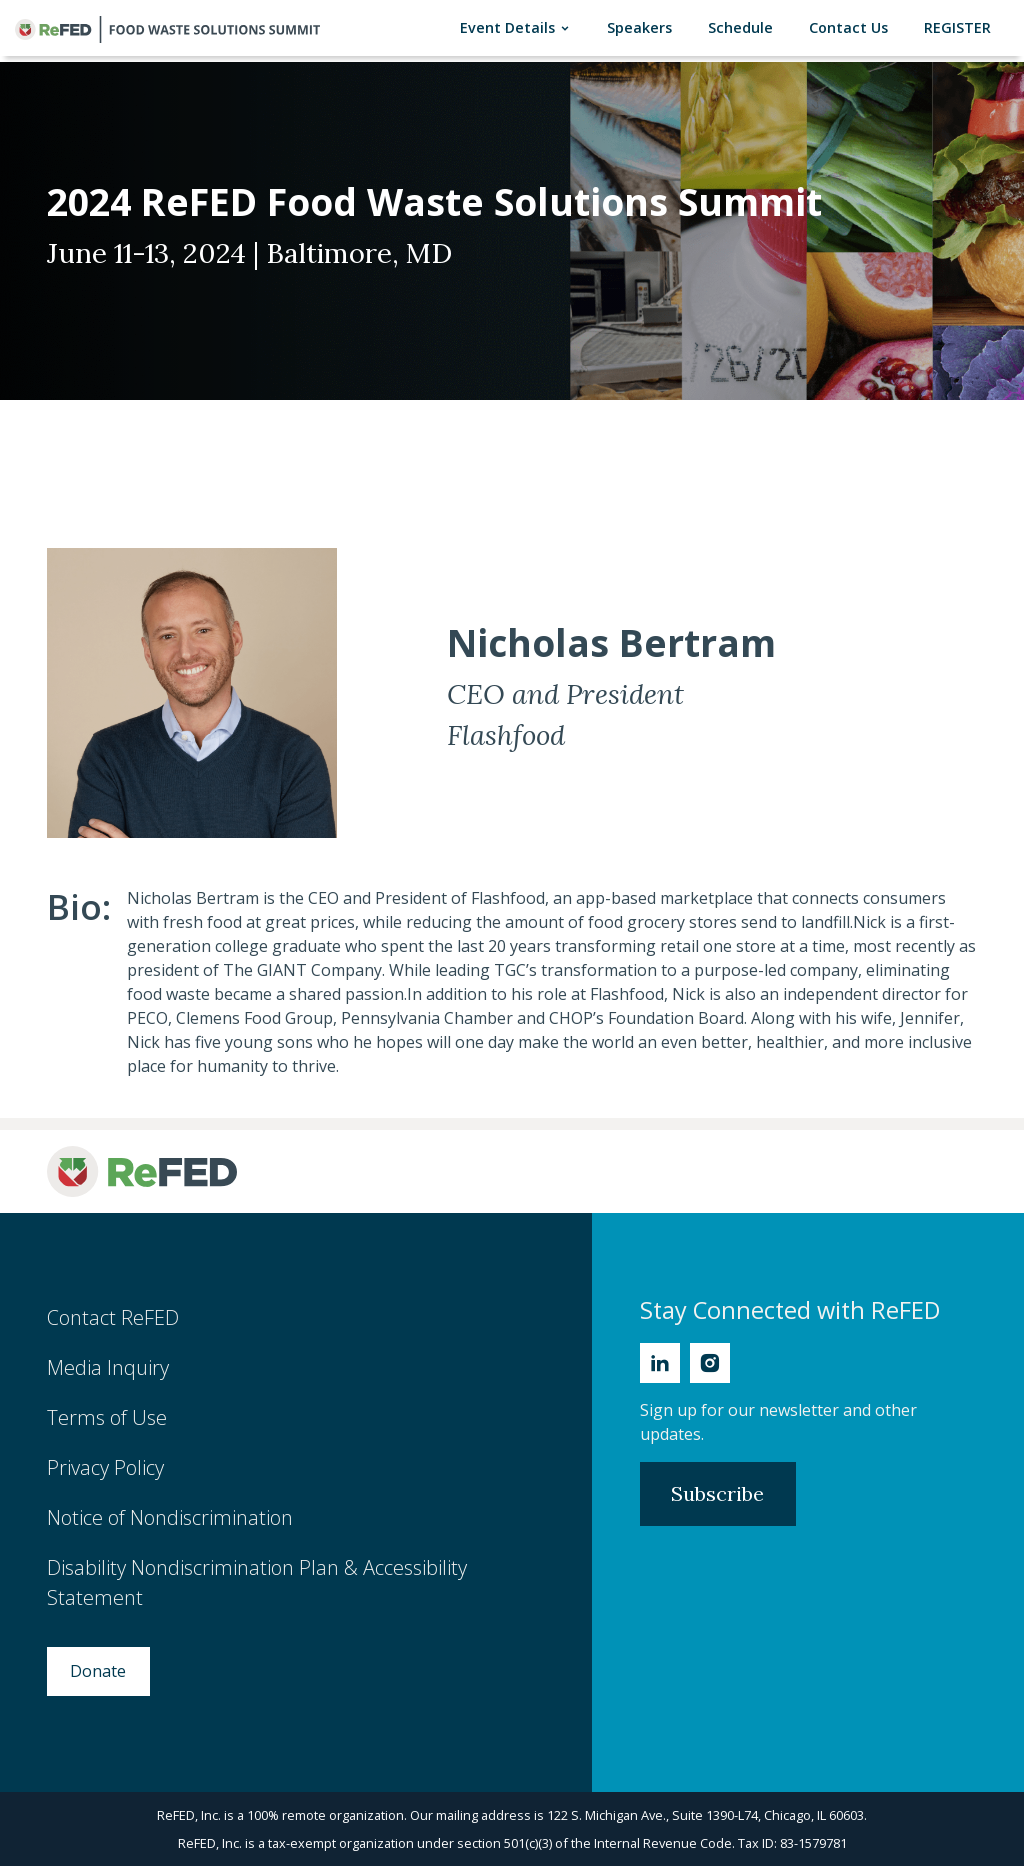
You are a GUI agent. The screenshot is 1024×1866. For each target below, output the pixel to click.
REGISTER (961, 26)
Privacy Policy (105, 1467)
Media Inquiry (108, 1367)
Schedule (744, 26)
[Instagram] (710, 1363)
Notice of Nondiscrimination (170, 1517)
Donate (98, 1671)
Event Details (519, 27)
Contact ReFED (113, 1317)
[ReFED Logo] (142, 1171)
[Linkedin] (660, 1363)
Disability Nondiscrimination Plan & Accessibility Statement (257, 1582)
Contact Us (852, 26)
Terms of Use (107, 1417)
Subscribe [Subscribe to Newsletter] (717, 1493)
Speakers (643, 26)
